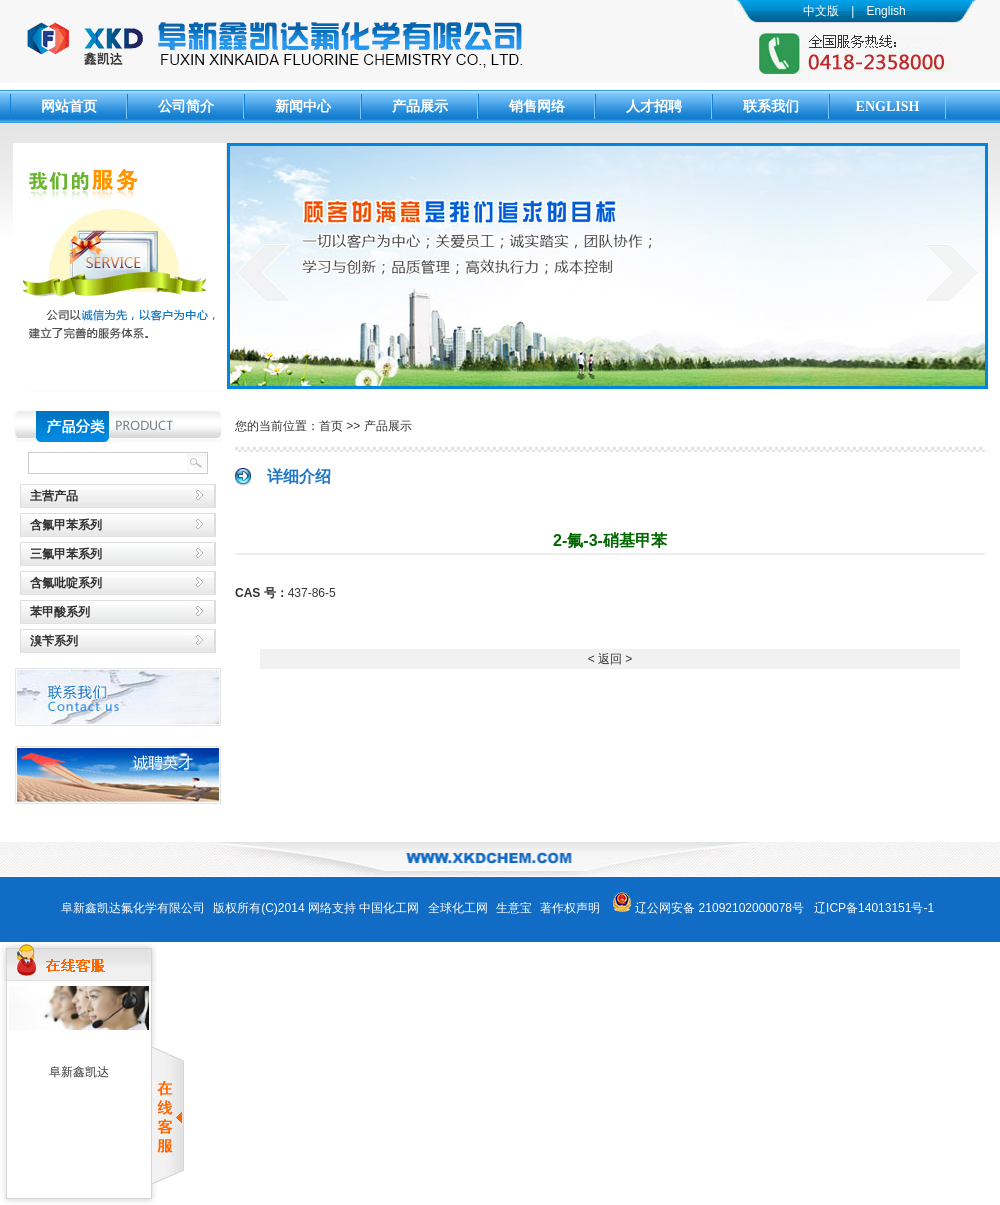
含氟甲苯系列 (66, 525)
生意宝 (514, 908)
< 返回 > (610, 659)
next (951, 272)
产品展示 (420, 106)
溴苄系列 (54, 641)
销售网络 (537, 106)
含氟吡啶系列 (66, 583)
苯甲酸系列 (60, 612)
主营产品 (54, 496)
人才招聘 (654, 106)
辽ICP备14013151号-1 (874, 908)
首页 (331, 426)
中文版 (821, 11)
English (885, 11)
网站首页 (69, 106)
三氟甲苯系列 (66, 554)
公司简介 (186, 106)
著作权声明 (570, 908)
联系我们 (771, 106)
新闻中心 (303, 106)
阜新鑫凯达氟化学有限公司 (133, 908)
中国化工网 (389, 908)
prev (263, 272)
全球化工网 (458, 908)
